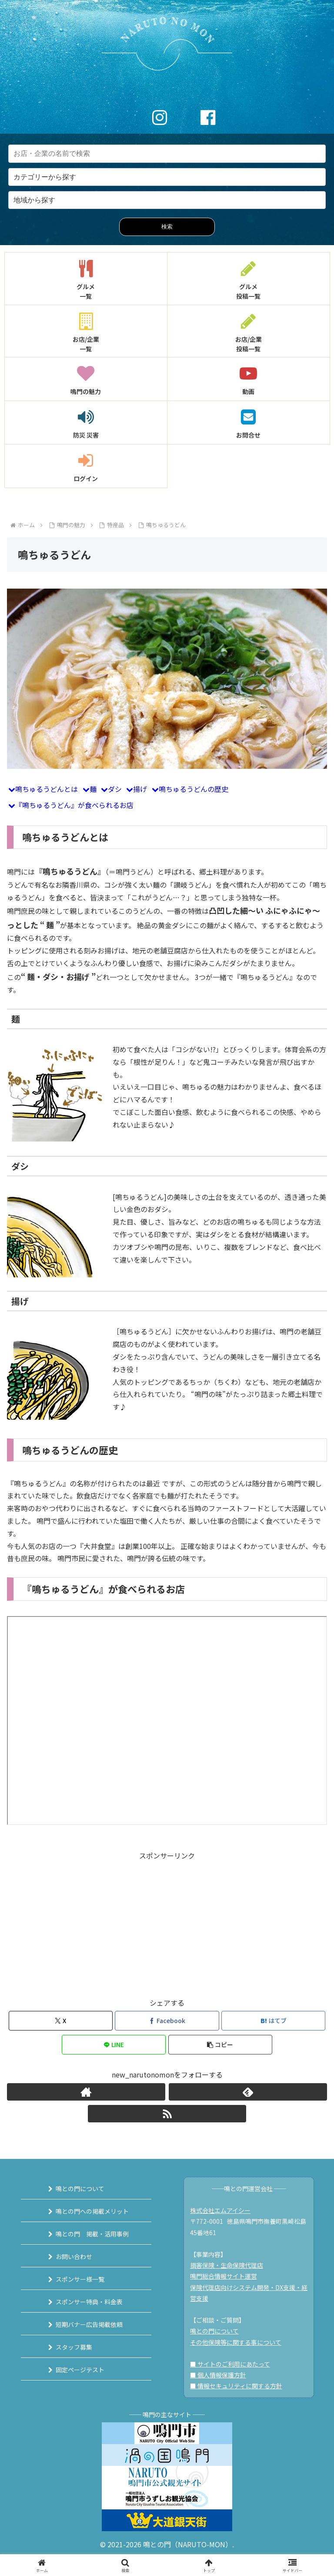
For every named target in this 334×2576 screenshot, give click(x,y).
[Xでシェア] (61, 2020)
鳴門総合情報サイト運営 (223, 2276)
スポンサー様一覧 (80, 2279)
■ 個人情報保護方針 (218, 2375)
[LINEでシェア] (114, 2044)
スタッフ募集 (74, 2347)
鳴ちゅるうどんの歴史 (193, 789)
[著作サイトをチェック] (86, 2092)
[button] (220, 2044)
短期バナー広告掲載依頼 (89, 2324)
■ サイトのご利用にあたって (230, 2364)
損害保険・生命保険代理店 (226, 2265)
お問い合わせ (74, 2256)
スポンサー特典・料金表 (89, 2301)
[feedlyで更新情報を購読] (248, 2092)
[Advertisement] (167, 1923)
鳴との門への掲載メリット (92, 2211)
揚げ (140, 789)
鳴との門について (80, 2188)
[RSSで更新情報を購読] (167, 2113)
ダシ (115, 789)
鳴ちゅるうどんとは (46, 789)
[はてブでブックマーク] (273, 2020)
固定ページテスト (80, 2369)
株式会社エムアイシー (220, 2210)
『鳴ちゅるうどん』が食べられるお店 (74, 805)
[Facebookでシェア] (167, 2020)
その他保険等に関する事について (235, 2342)
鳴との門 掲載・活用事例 (92, 2233)
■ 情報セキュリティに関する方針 (236, 2385)
